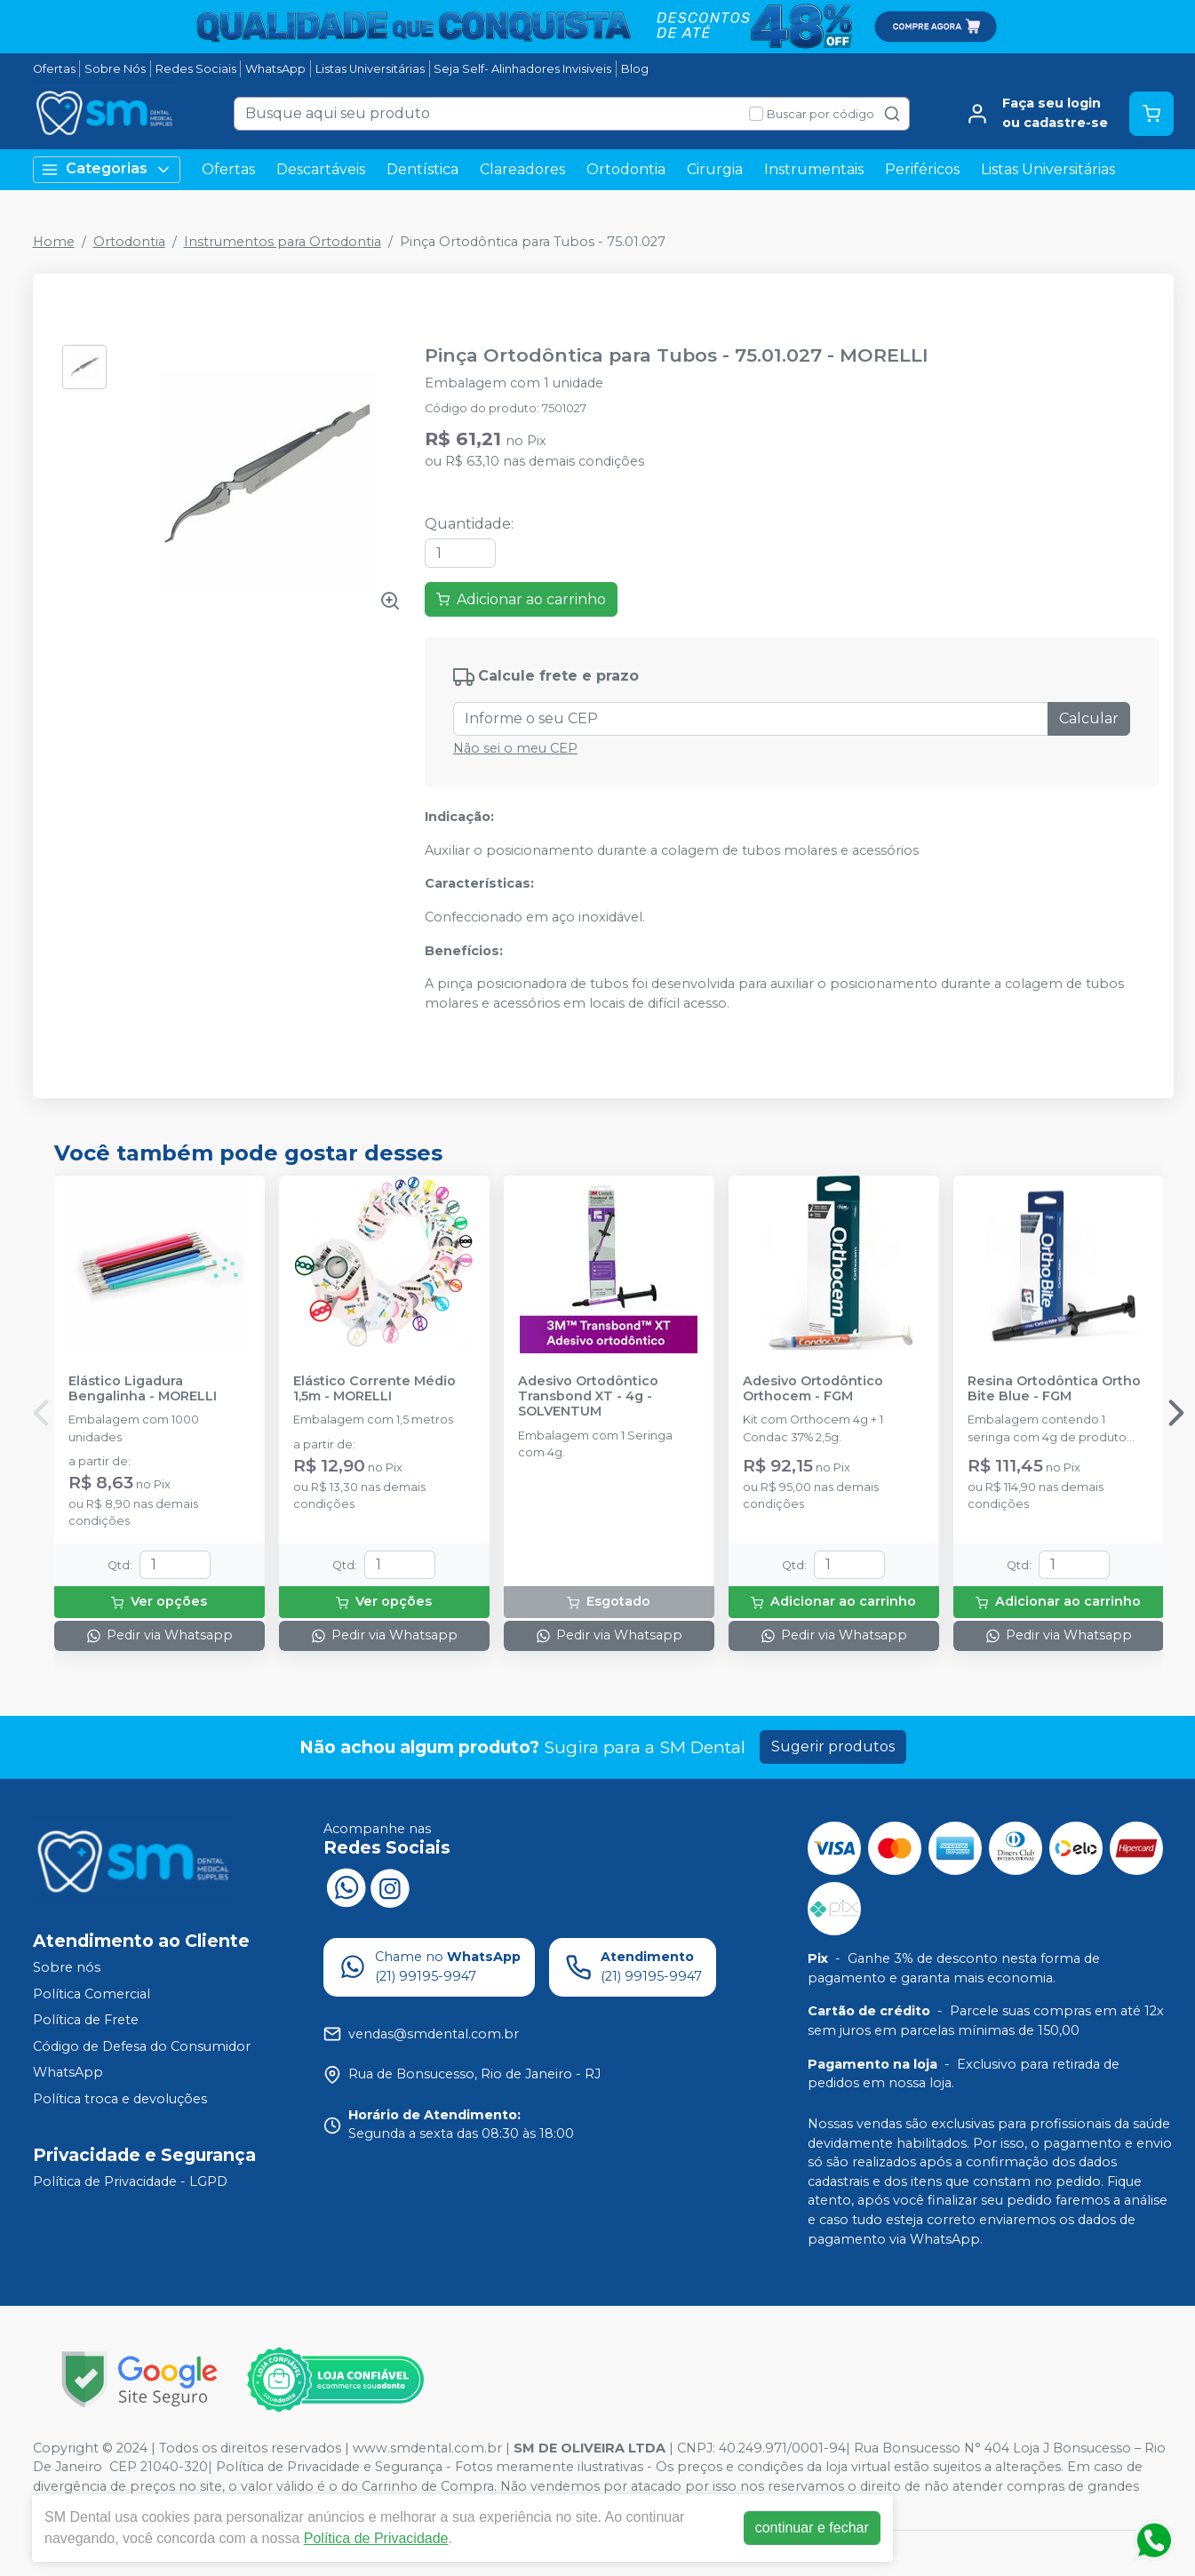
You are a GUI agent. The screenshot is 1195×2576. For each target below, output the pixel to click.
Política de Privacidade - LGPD (130, 2181)
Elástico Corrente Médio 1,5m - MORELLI (374, 1389)
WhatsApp (275, 69)
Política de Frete (86, 2020)
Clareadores (522, 169)
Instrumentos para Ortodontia (282, 242)
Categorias (106, 169)
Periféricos (922, 169)
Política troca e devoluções (120, 2099)
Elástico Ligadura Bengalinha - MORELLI (142, 1389)
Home (54, 242)
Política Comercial (91, 1994)
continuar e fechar (812, 2527)
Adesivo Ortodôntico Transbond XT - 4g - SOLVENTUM (588, 1397)
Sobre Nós (115, 69)
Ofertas (54, 69)
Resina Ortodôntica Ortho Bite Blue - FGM (1054, 1389)
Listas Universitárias (370, 69)
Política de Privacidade (376, 2538)
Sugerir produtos (833, 1746)
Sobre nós (66, 1967)
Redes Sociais (195, 69)
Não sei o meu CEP (515, 748)
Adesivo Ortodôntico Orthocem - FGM (813, 1389)
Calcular (1089, 718)
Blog (635, 69)
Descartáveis (320, 169)
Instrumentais (814, 169)
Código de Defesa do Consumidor (142, 2046)
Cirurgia (715, 169)
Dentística (422, 169)
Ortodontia (625, 169)
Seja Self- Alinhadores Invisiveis (522, 69)
